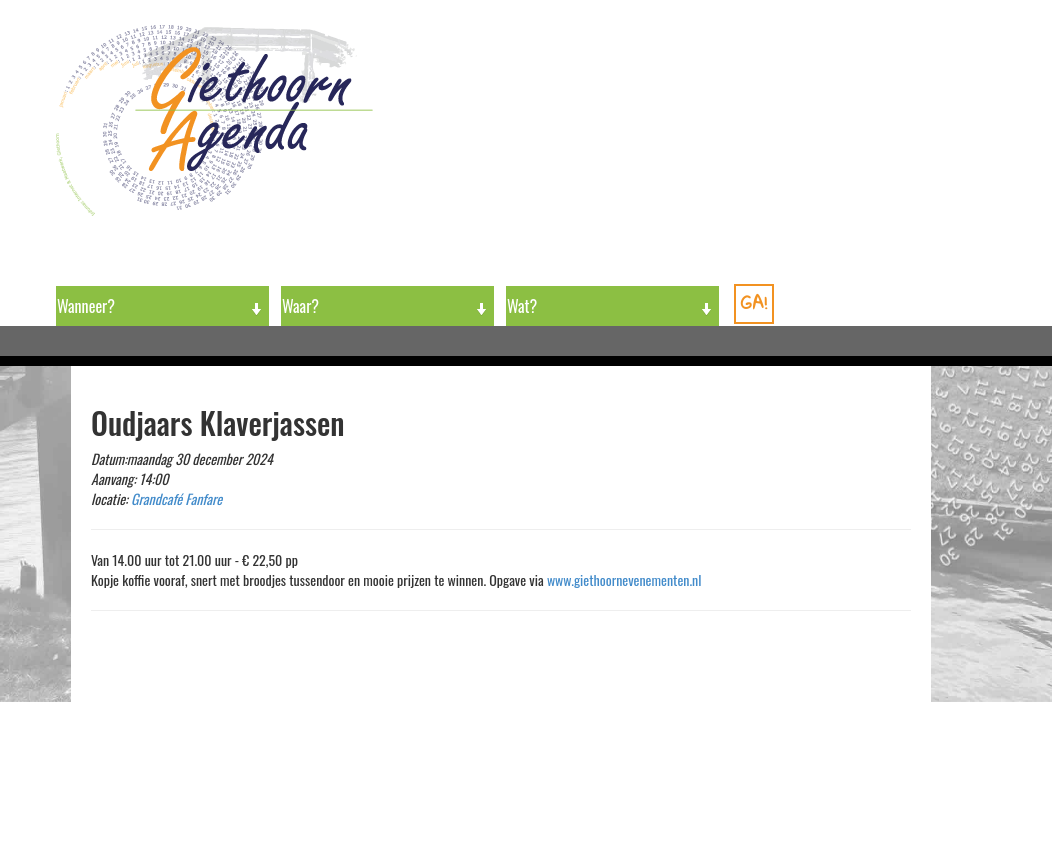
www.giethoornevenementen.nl (624, 579)
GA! (754, 302)
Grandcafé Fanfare (176, 498)
